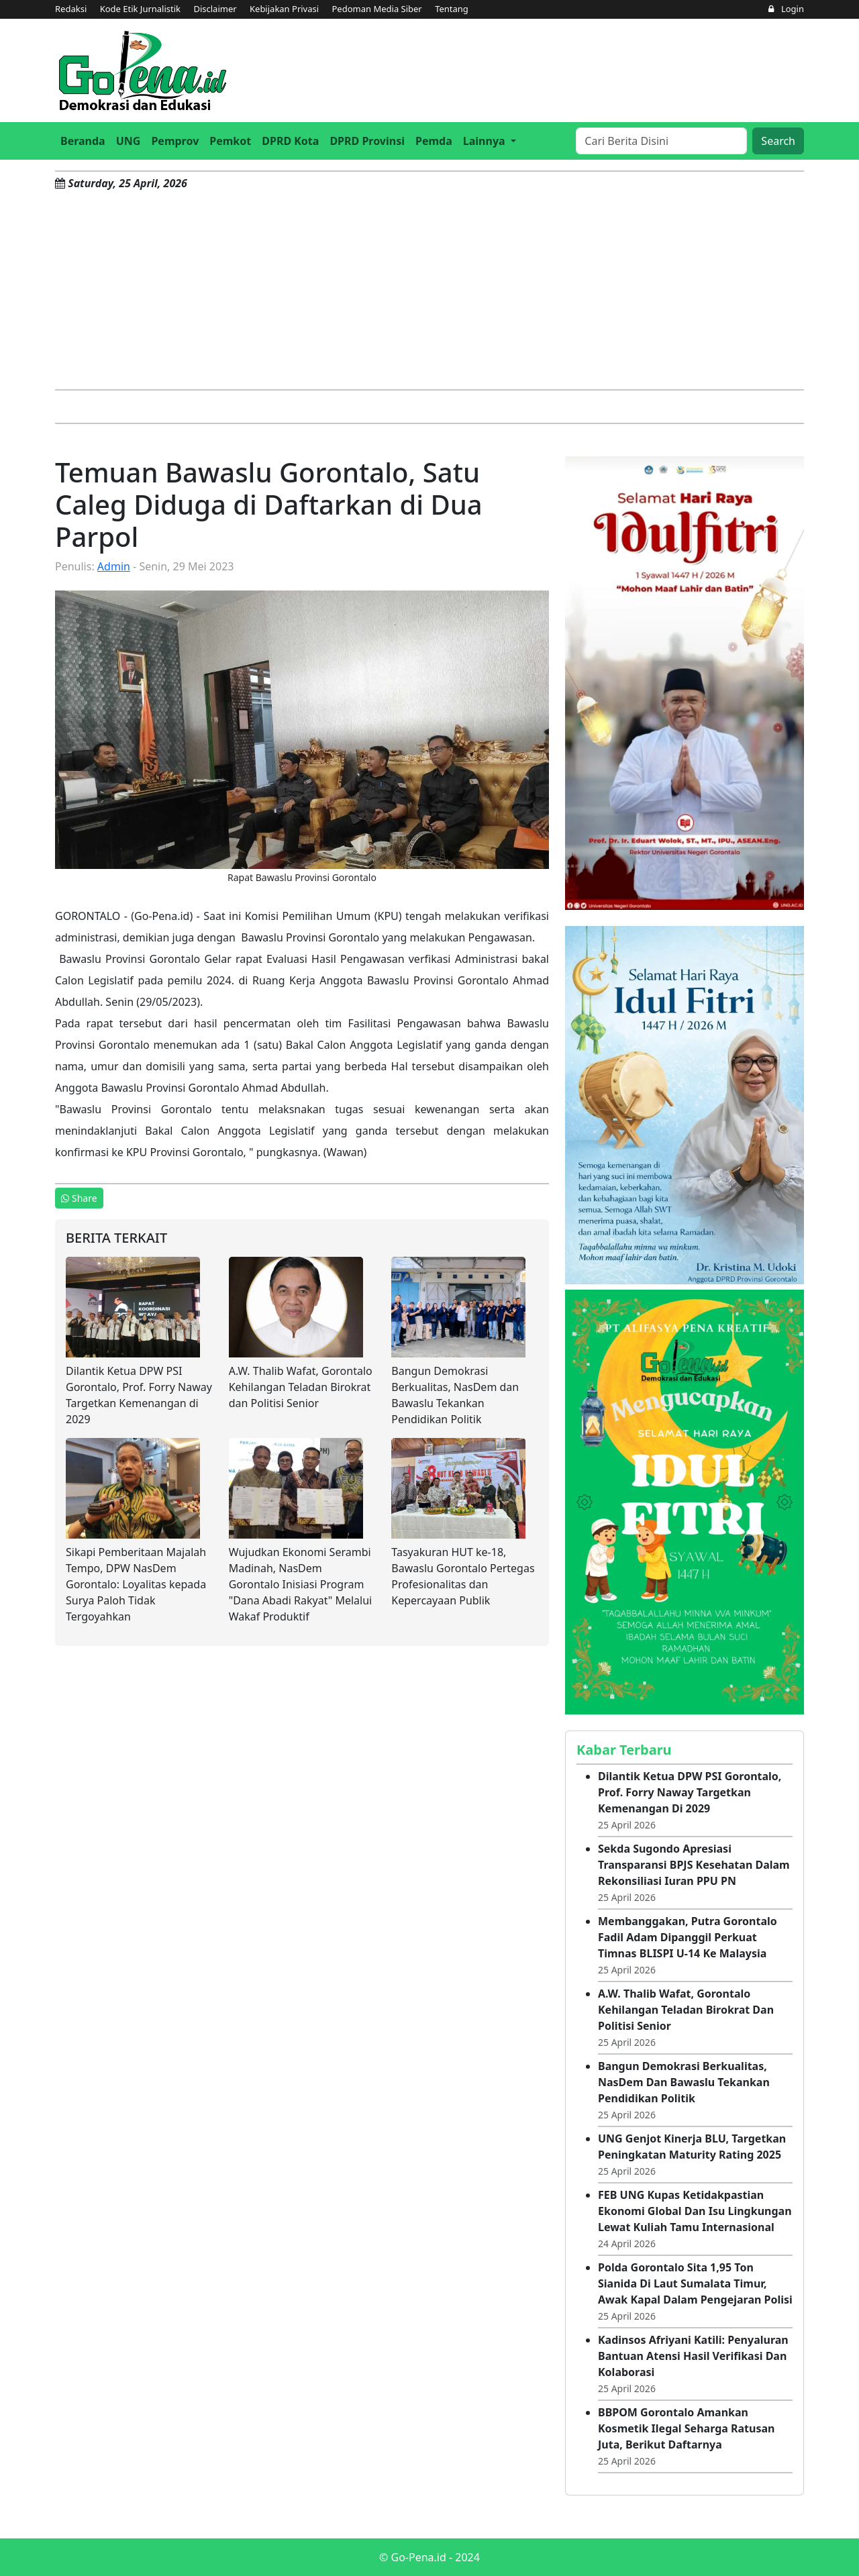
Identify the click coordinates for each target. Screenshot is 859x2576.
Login (786, 9)
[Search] (661, 140)
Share (79, 1198)
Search (778, 141)
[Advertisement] (429, 288)
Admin (113, 566)
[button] (489, 140)
